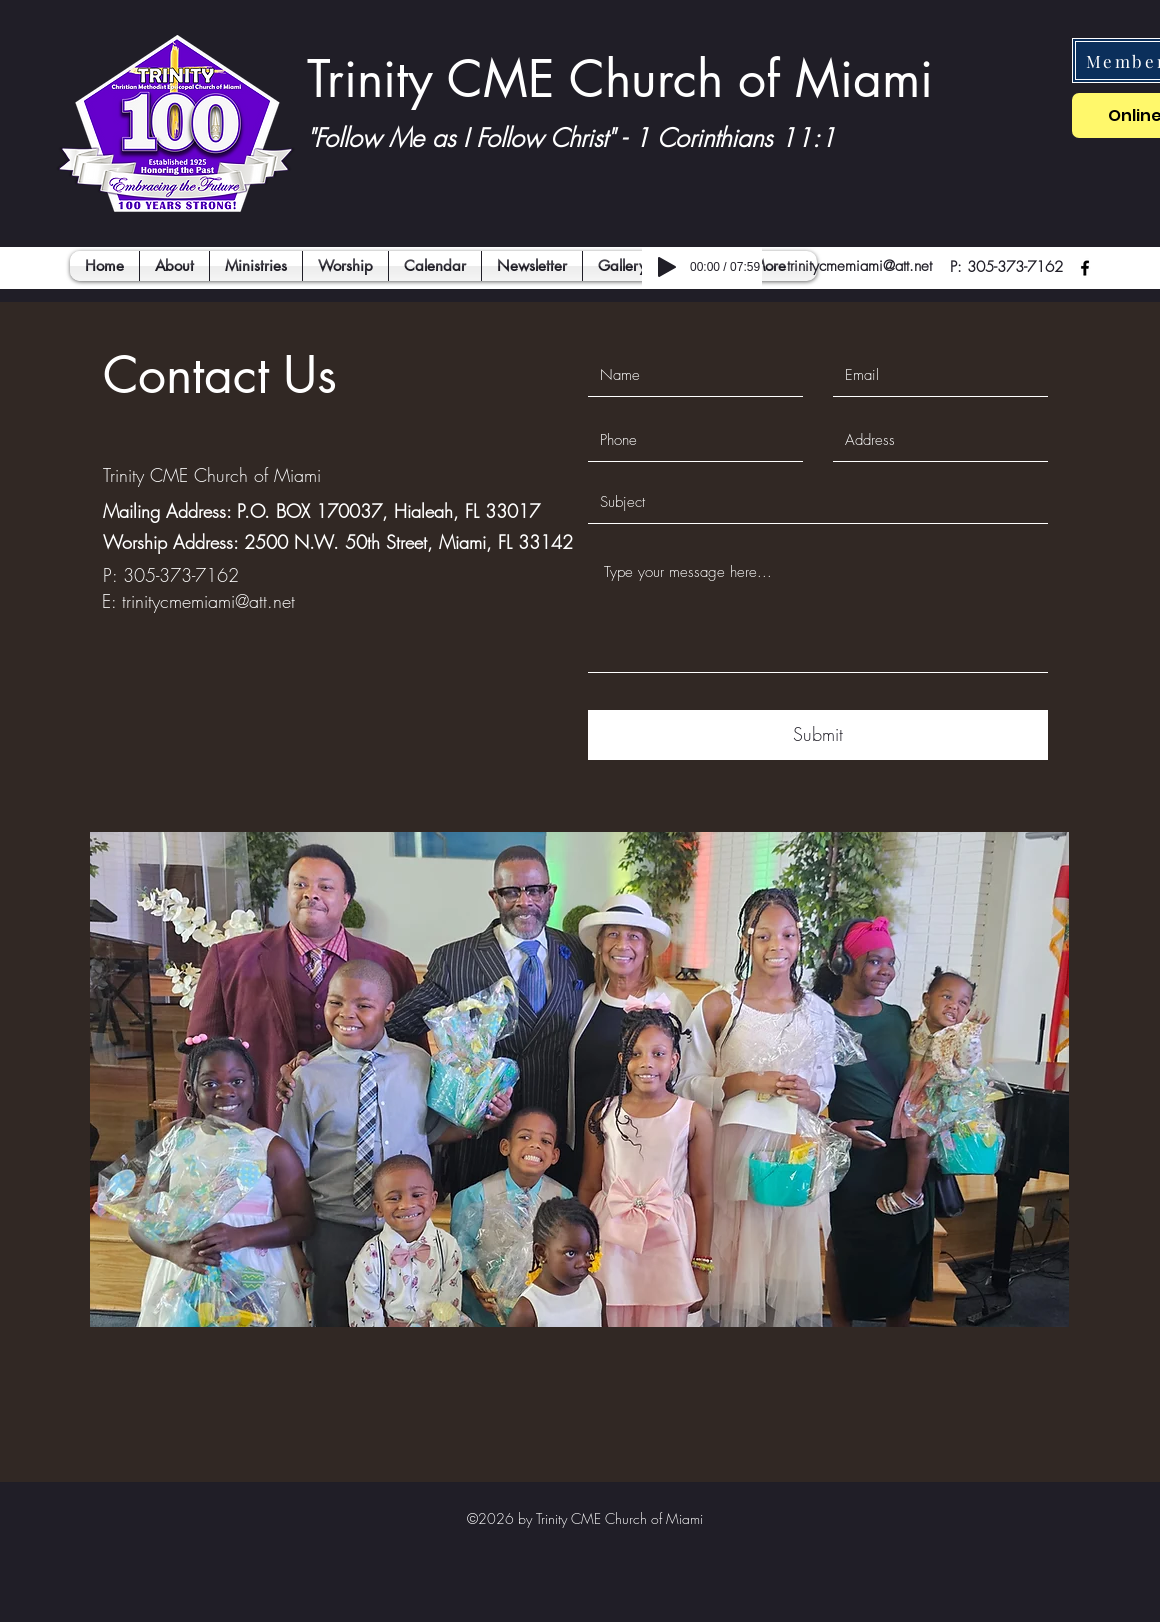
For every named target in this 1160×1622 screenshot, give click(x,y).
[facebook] (1085, 268)
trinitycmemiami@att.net (859, 266)
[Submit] (818, 735)
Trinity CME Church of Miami (620, 79)
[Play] (667, 267)
